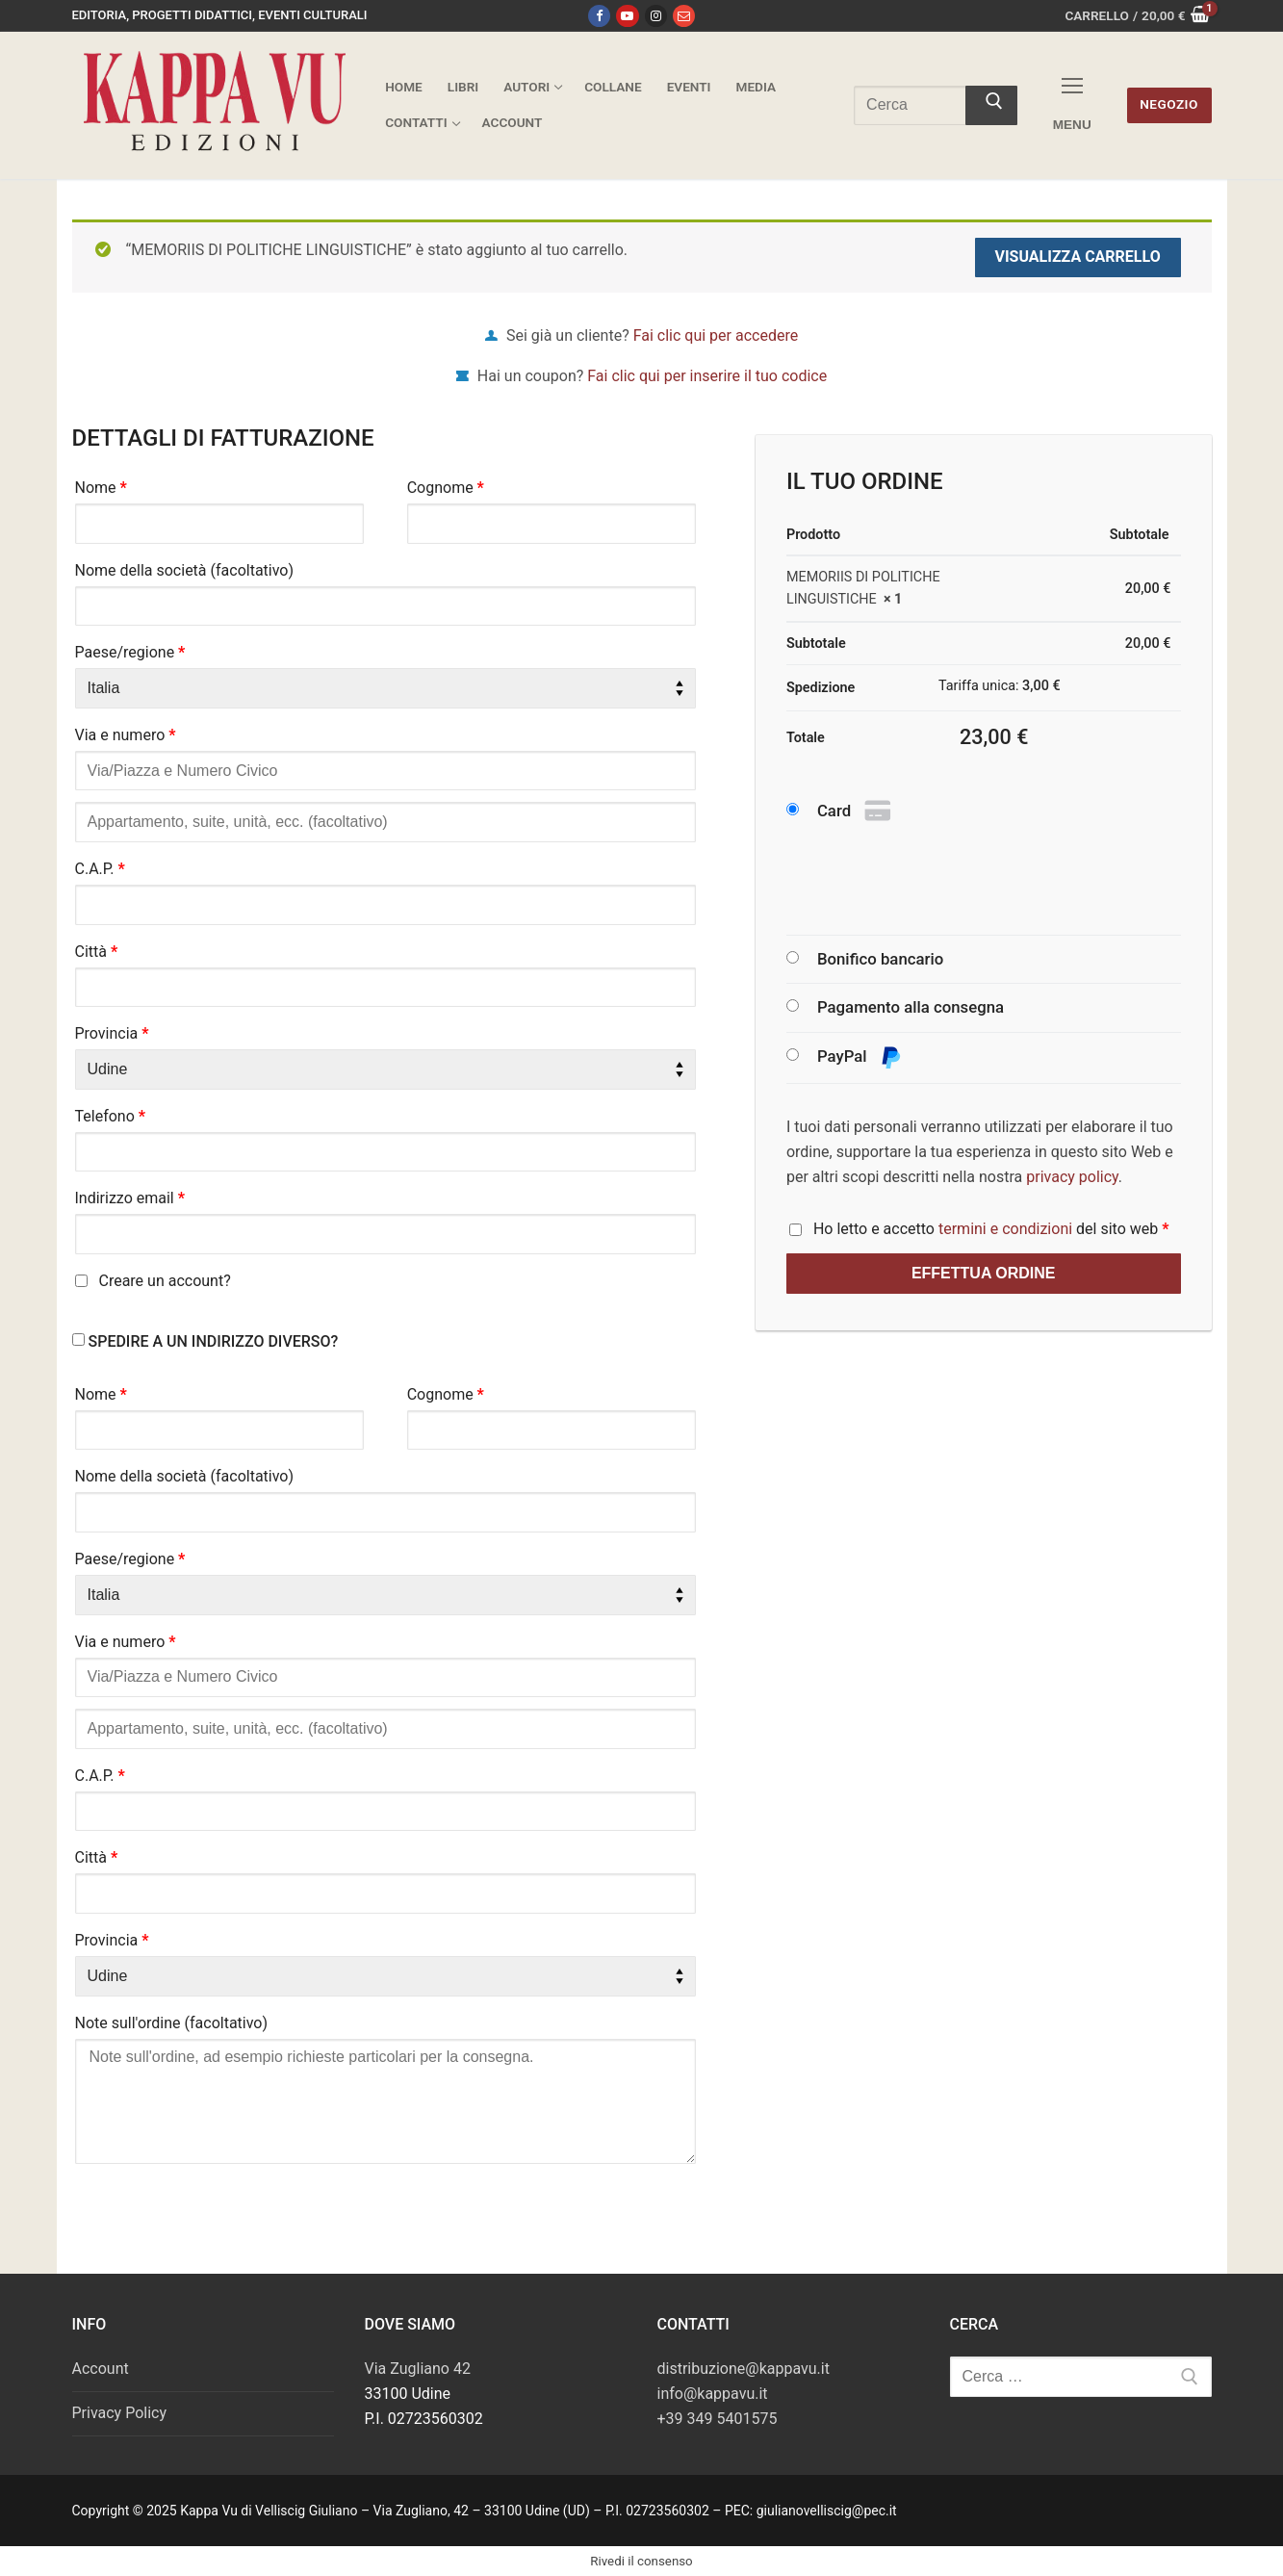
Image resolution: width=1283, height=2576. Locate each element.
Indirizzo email (130, 1198)
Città (96, 951)
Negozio (1169, 104)
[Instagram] (656, 16)
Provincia (112, 1033)
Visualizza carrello (1077, 256)
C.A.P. (100, 869)
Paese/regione (130, 652)
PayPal (859, 1057)
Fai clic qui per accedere (715, 335)
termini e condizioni (1005, 1229)
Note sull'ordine (172, 2023)
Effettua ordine (983, 1273)
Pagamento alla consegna (910, 1007)
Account (100, 2368)
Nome (101, 487)
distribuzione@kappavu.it (743, 2368)
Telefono (110, 1116)
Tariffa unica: (999, 686)
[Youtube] (627, 16)
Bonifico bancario (880, 958)
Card (856, 811)
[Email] (684, 16)
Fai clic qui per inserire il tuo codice (707, 376)
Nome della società (185, 570)
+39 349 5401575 (717, 2418)
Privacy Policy (119, 2413)
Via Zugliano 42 (418, 2368)
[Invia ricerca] (991, 106)
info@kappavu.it (712, 2393)
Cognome (445, 487)
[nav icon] (1072, 105)
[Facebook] (599, 16)
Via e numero (125, 735)
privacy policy (1072, 1177)
